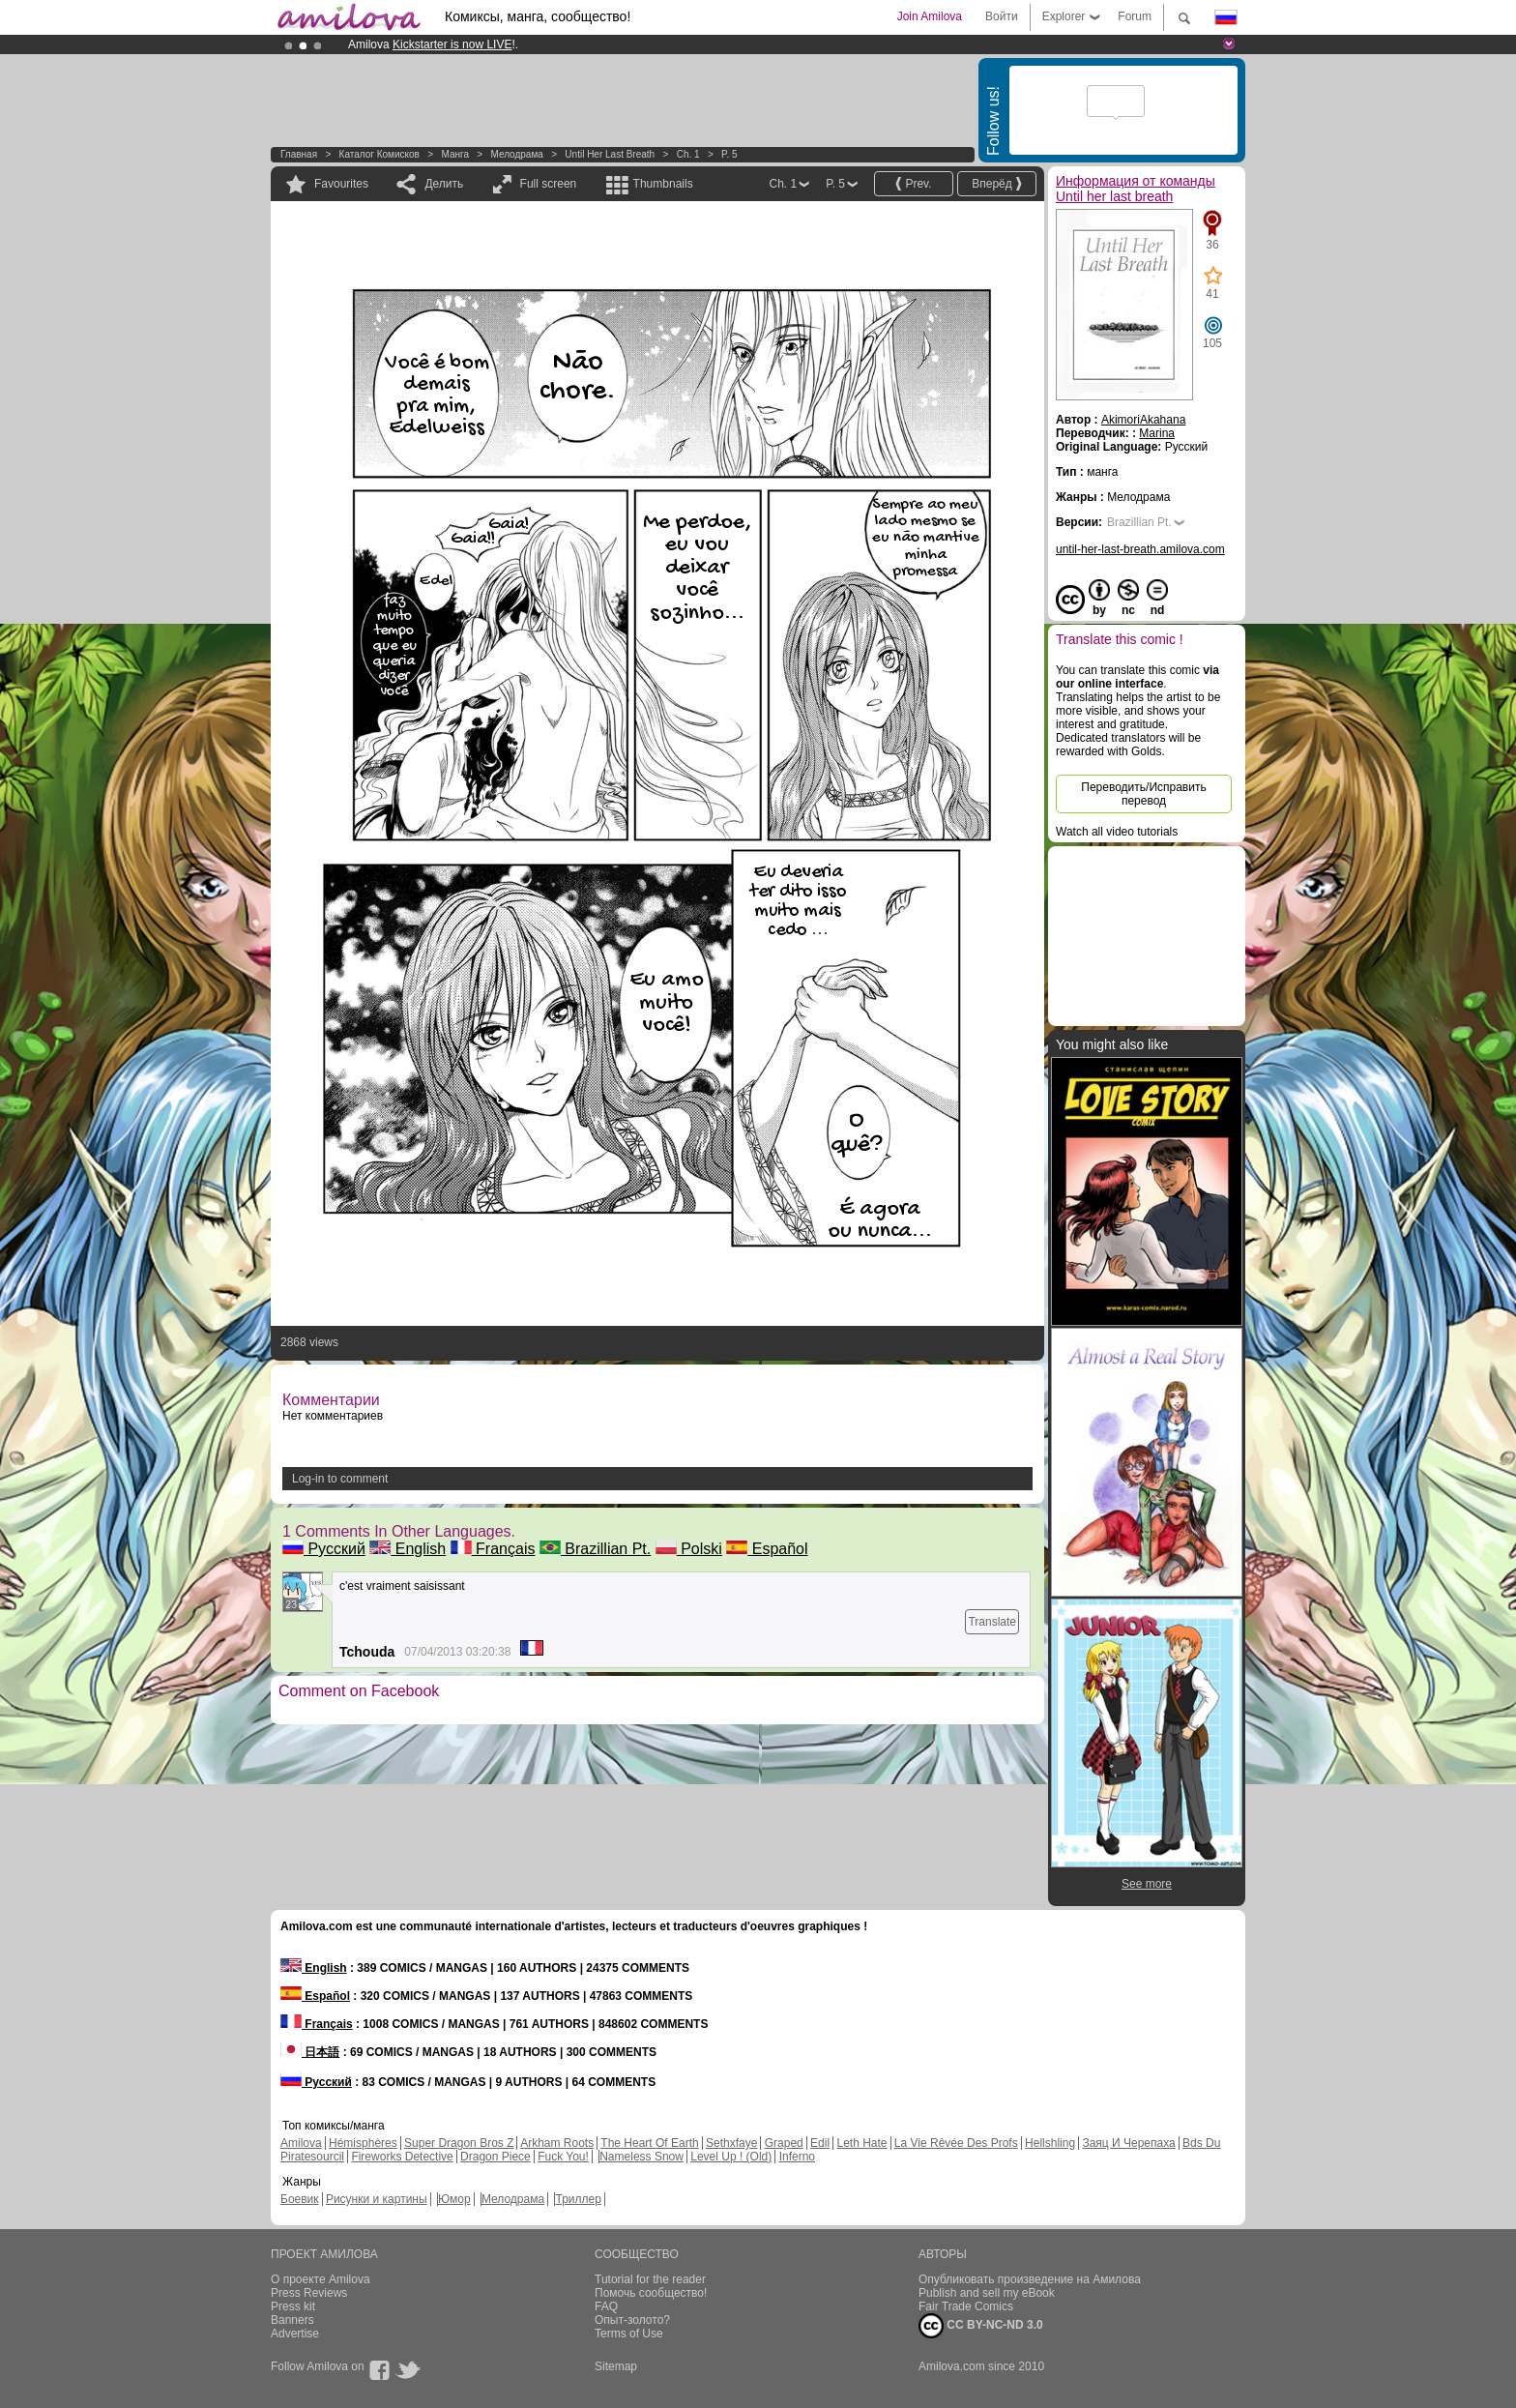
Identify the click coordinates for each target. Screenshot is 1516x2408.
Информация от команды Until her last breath (1135, 188)
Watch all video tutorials (1117, 831)
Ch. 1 (688, 154)
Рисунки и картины (376, 2199)
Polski (689, 1549)
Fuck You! (563, 2156)
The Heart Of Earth (649, 2143)
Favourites (341, 184)
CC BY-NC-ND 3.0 (980, 2325)
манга (455, 154)
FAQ (606, 2306)
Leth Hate (861, 2143)
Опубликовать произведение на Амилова (1029, 2279)
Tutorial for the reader (650, 2279)
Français (493, 1549)
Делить (443, 184)
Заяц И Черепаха (1128, 2143)
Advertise (295, 2333)
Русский (323, 1549)
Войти (1001, 16)
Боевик (299, 2199)
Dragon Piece (495, 2156)
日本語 (309, 2052)
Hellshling (1050, 2143)
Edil (820, 2143)
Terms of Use (629, 2333)
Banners (292, 2320)
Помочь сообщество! (651, 2293)
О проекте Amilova (320, 2279)
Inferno (797, 2156)
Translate (992, 1622)
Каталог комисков (379, 154)
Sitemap (616, 2366)
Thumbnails (663, 184)
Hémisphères (363, 2143)
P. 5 (729, 154)
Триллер (577, 2199)
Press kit (293, 2306)
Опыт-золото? (632, 2320)
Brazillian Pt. (595, 1549)
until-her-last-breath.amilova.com (1140, 549)
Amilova (301, 2143)
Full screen (548, 184)
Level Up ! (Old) (731, 2156)
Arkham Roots (557, 2143)
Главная (298, 154)
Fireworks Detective (401, 2156)
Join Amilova (929, 16)
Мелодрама (516, 154)
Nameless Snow (641, 2156)
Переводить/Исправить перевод (1143, 794)
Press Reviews (309, 2293)
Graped (784, 2143)
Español (766, 1549)
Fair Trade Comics (965, 2306)
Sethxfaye (731, 2143)
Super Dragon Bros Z (458, 2143)
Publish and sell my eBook (986, 2293)
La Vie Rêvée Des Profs (956, 2143)
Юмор (454, 2199)
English (407, 1549)
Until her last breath (610, 154)
